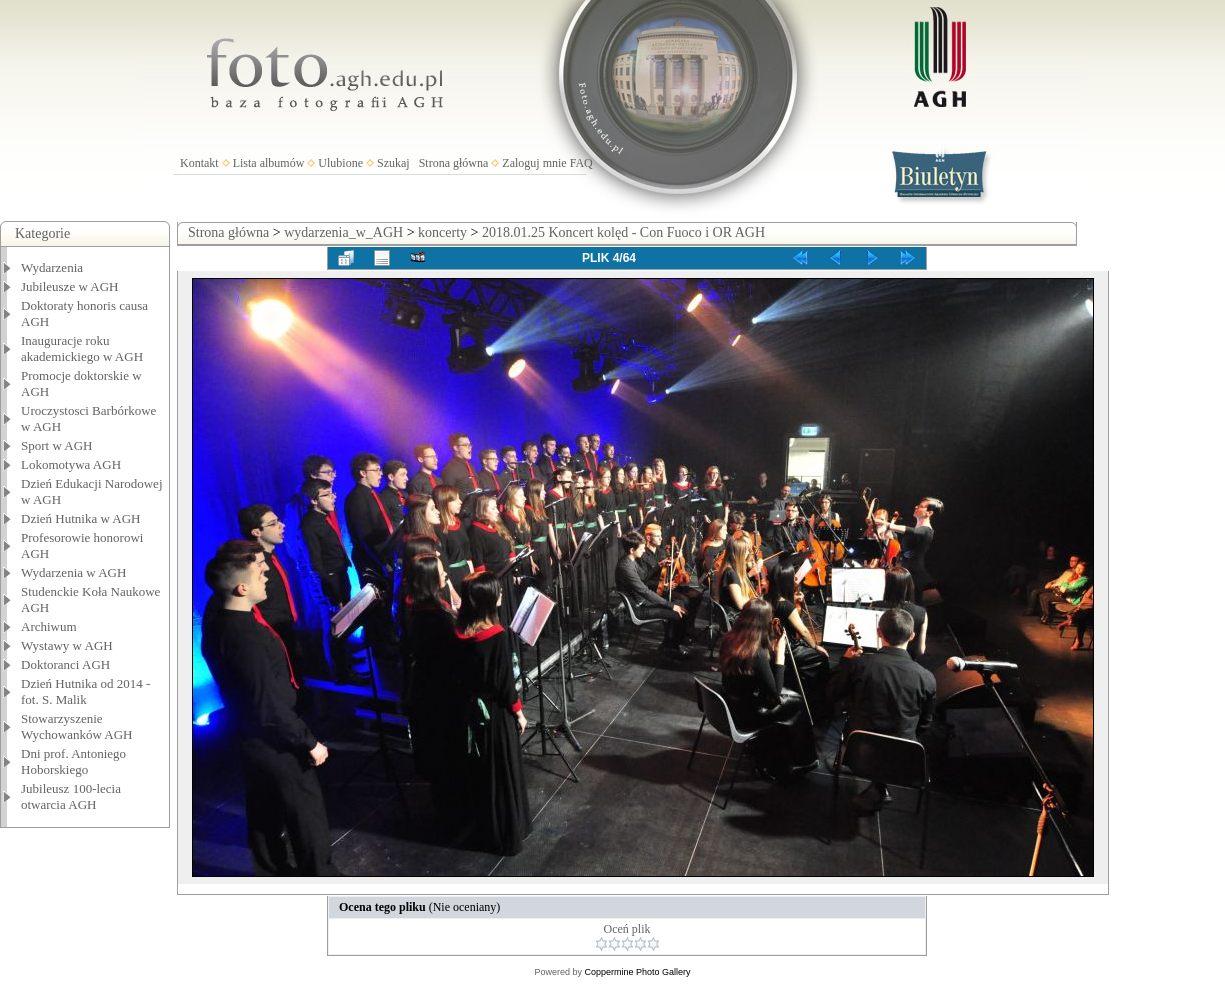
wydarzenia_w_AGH (343, 232)
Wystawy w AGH (67, 645)
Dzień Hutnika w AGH (81, 518)
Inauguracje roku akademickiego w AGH (82, 348)
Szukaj (393, 163)
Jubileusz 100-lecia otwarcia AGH (71, 796)
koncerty (442, 232)
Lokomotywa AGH (71, 464)
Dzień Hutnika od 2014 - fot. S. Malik (85, 691)
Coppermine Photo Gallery (637, 972)
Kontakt (199, 163)
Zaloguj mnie (534, 163)
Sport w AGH (57, 445)
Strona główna (454, 163)
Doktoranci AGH (65, 664)
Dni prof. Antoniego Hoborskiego (73, 761)
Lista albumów (269, 163)
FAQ (581, 163)
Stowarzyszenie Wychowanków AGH (77, 726)
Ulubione (340, 163)
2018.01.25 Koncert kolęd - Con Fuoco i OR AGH (623, 232)
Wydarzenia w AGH (73, 572)
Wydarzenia (52, 267)
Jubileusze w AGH (70, 286)
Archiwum (49, 626)
